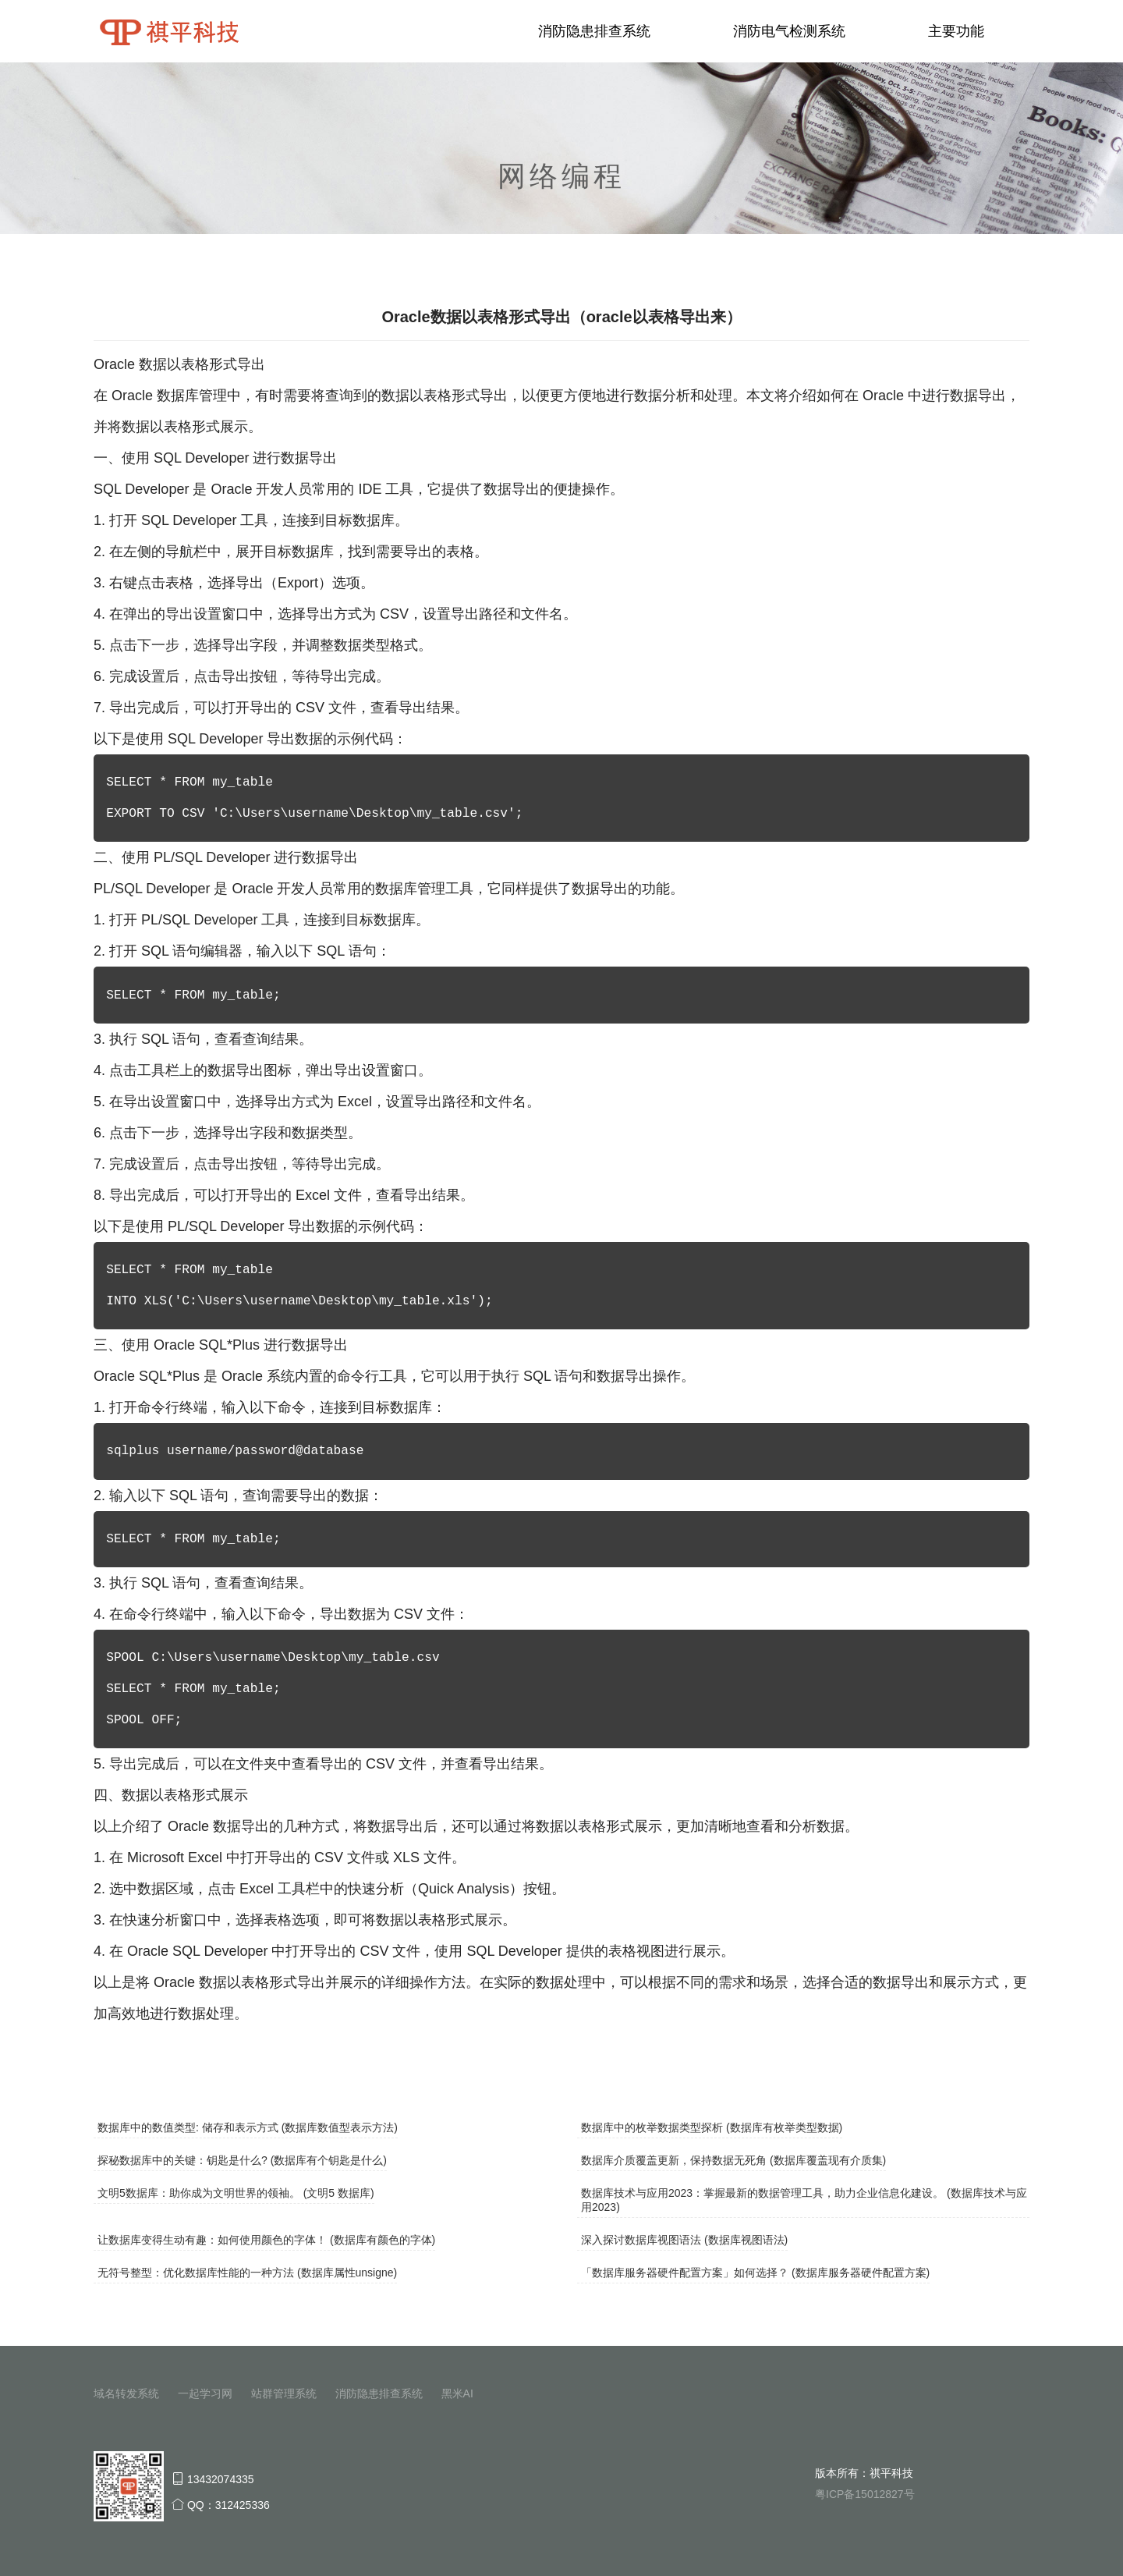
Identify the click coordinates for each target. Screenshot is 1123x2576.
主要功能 (956, 31)
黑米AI (457, 2393)
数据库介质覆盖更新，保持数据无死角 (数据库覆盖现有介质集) (733, 2160)
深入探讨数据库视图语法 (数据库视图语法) (684, 2240)
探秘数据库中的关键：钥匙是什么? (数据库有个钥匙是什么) (242, 2160)
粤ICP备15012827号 (865, 2494)
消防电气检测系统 (789, 31)
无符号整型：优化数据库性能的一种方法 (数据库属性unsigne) (247, 2272)
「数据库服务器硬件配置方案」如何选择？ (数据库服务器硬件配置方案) (755, 2272)
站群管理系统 (284, 2393)
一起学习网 (205, 2393)
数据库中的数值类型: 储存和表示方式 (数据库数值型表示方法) (247, 2127)
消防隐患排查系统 (594, 31)
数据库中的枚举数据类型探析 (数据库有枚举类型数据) (711, 2127)
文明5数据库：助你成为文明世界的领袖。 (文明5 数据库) (235, 2193)
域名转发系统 (126, 2393)
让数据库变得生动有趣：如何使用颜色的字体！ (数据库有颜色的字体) (266, 2240)
